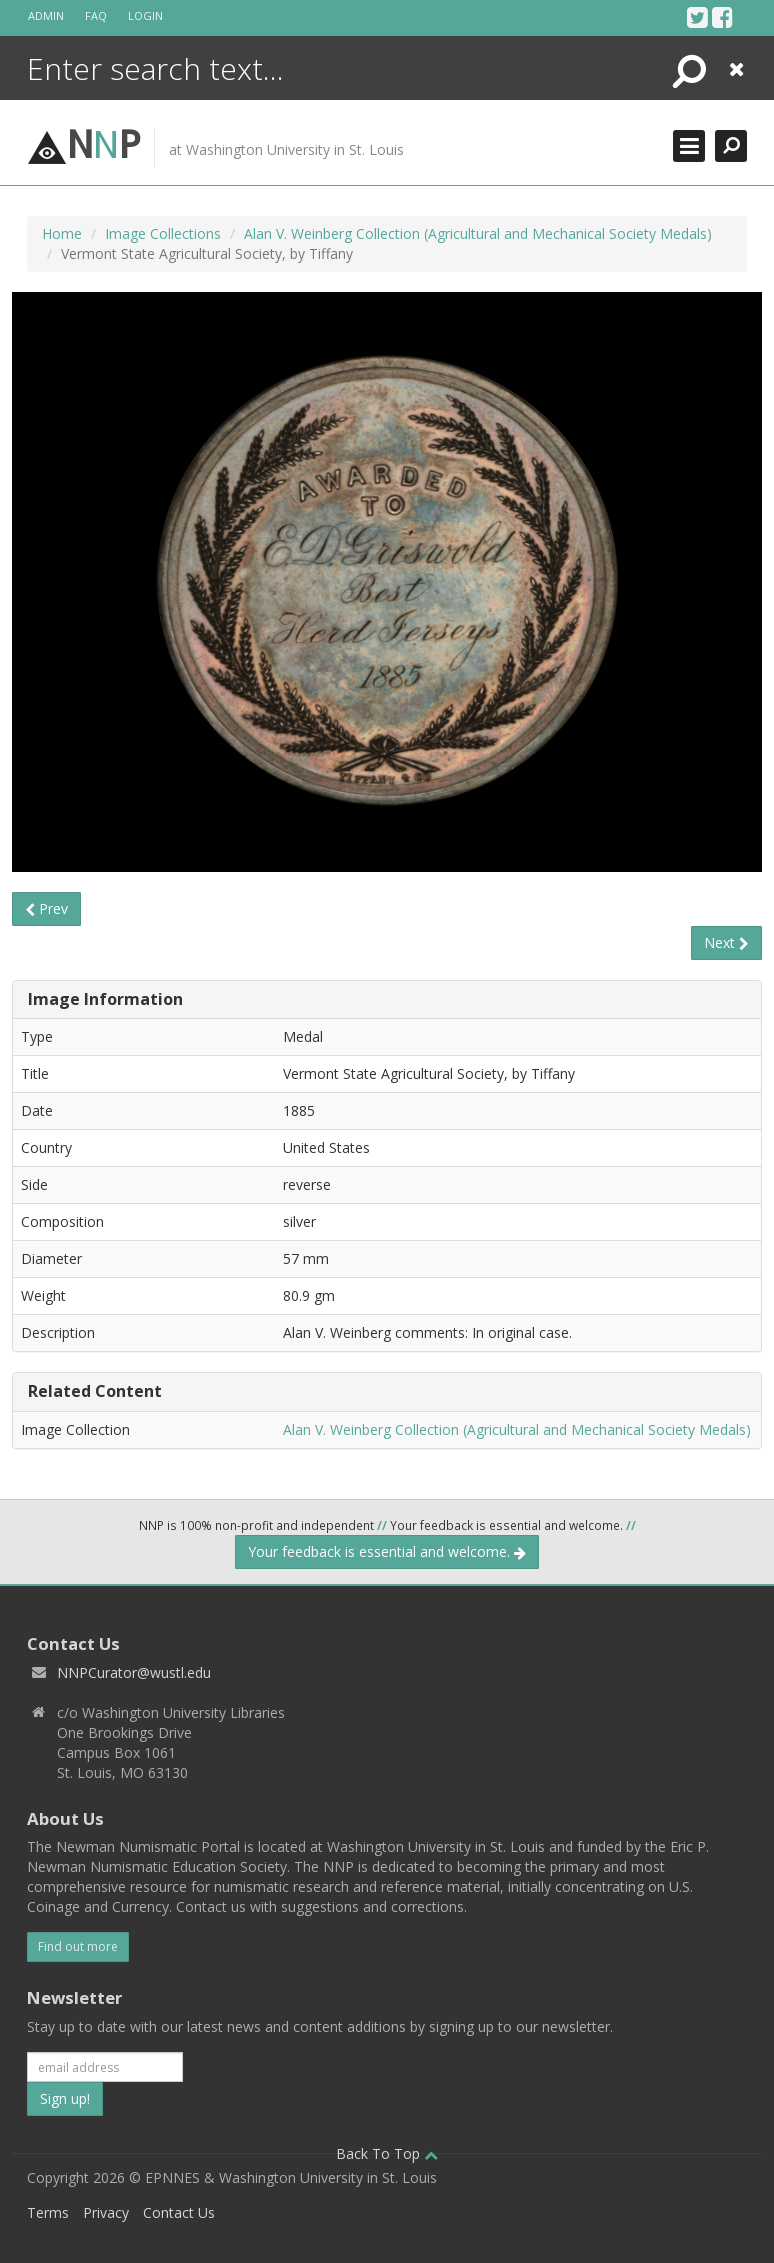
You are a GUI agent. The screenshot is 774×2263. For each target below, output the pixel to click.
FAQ (96, 15)
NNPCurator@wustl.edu (134, 1672)
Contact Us (179, 2212)
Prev (46, 908)
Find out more (78, 1946)
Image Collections (163, 233)
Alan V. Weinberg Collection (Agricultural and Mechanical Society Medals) (478, 233)
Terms (48, 2212)
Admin (46, 15)
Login (145, 15)
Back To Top (387, 2153)
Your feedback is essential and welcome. (387, 1551)
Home (62, 233)
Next (726, 942)
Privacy (106, 2212)
